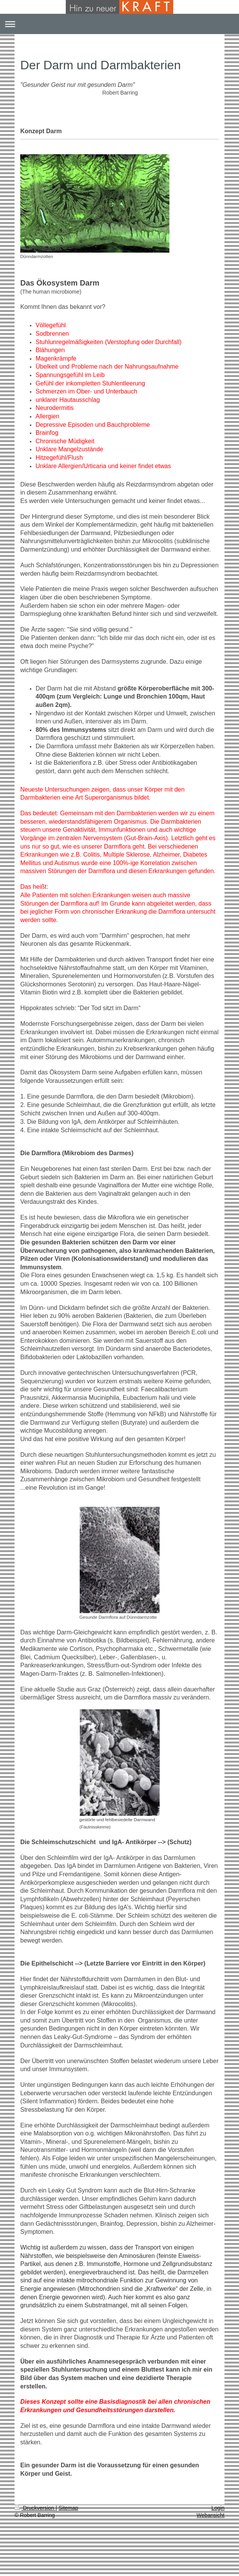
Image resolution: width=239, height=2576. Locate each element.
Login (217, 2508)
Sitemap (68, 2508)
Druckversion (35, 2508)
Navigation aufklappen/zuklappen (119, 24)
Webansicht (210, 2515)
